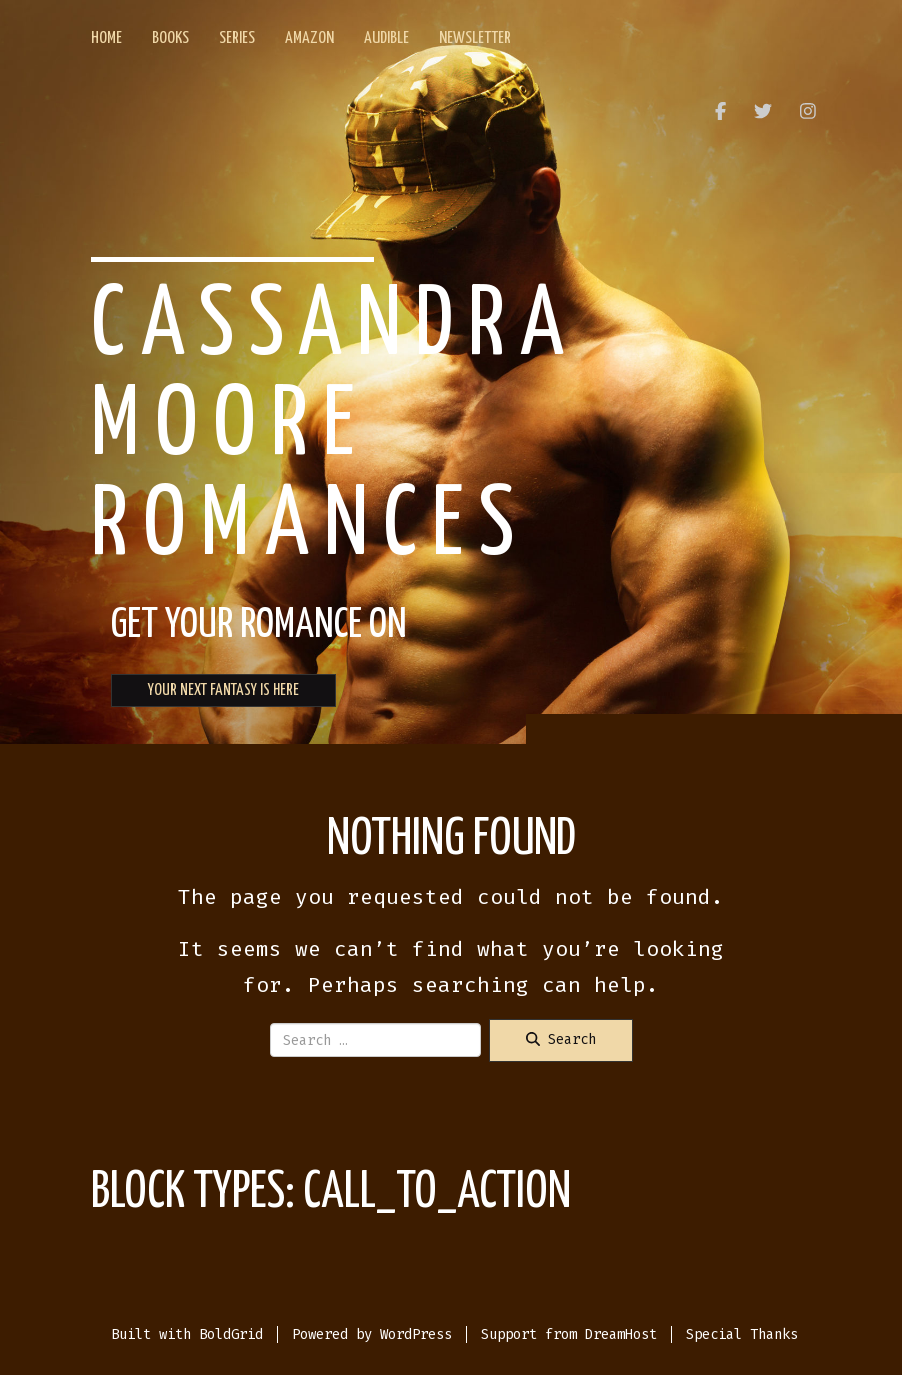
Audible (386, 38)
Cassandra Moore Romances (335, 427)
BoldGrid (231, 1334)
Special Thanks (742, 1334)
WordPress (416, 1334)
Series (237, 38)
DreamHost (621, 1334)
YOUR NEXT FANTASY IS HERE (223, 690)
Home (106, 38)
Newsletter (475, 38)
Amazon (309, 38)
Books (170, 38)
